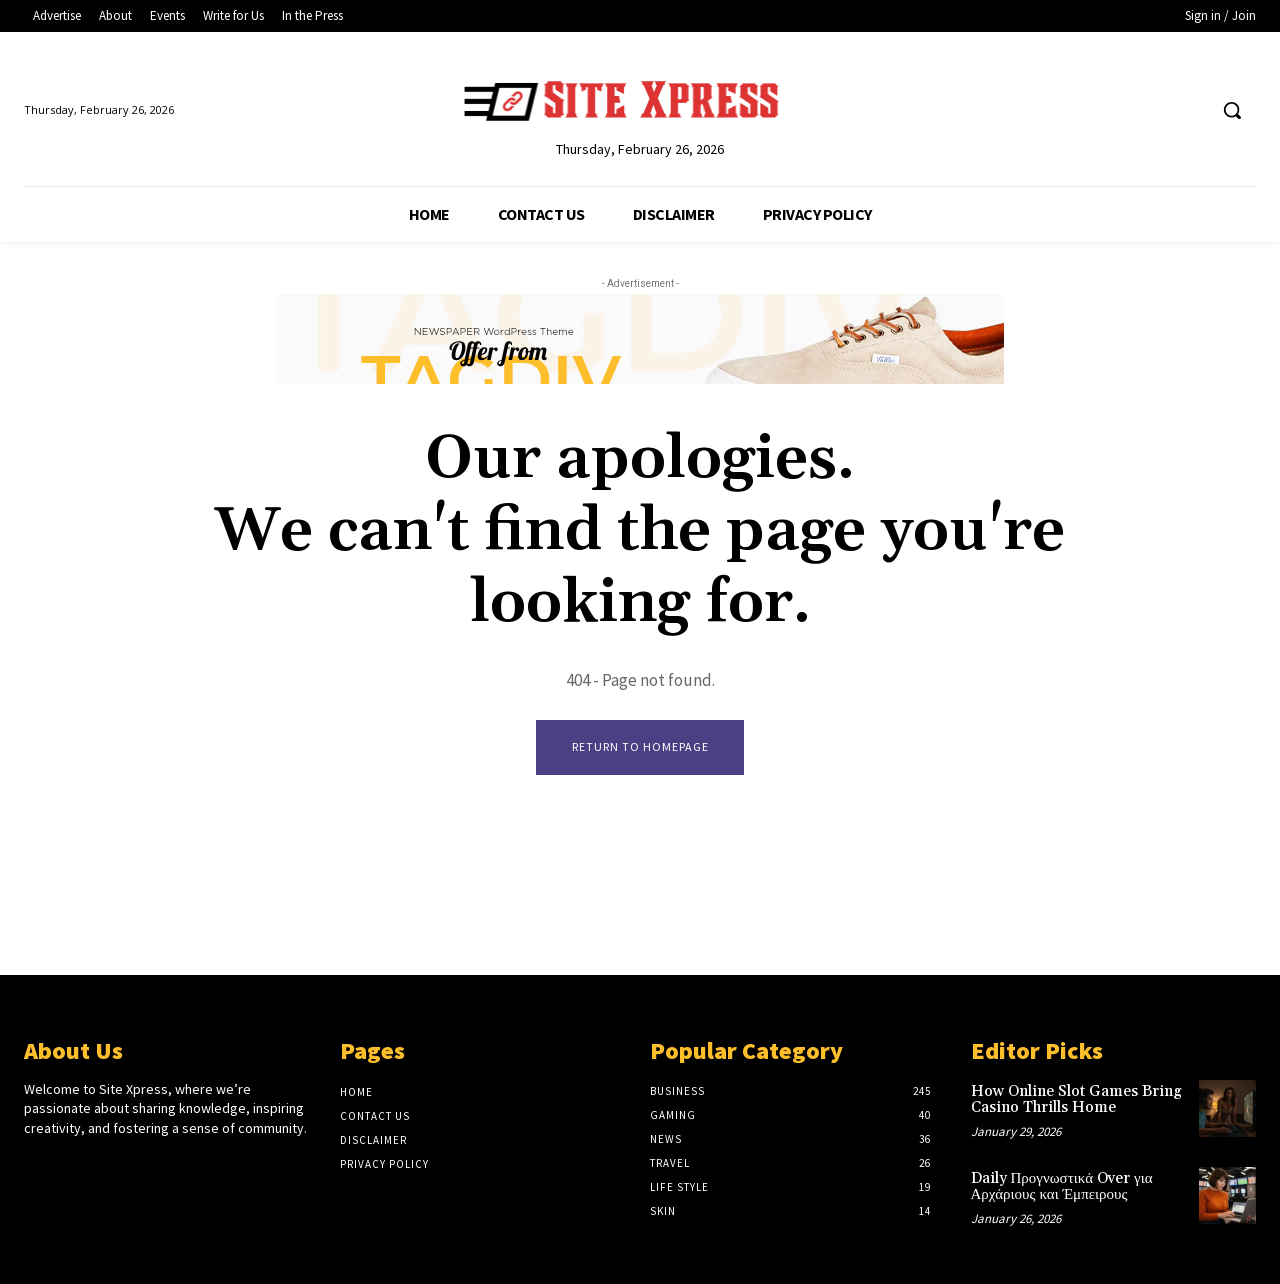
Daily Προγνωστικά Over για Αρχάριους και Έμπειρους (1062, 1187)
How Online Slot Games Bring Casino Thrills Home (1076, 1100)
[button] (1232, 110)
